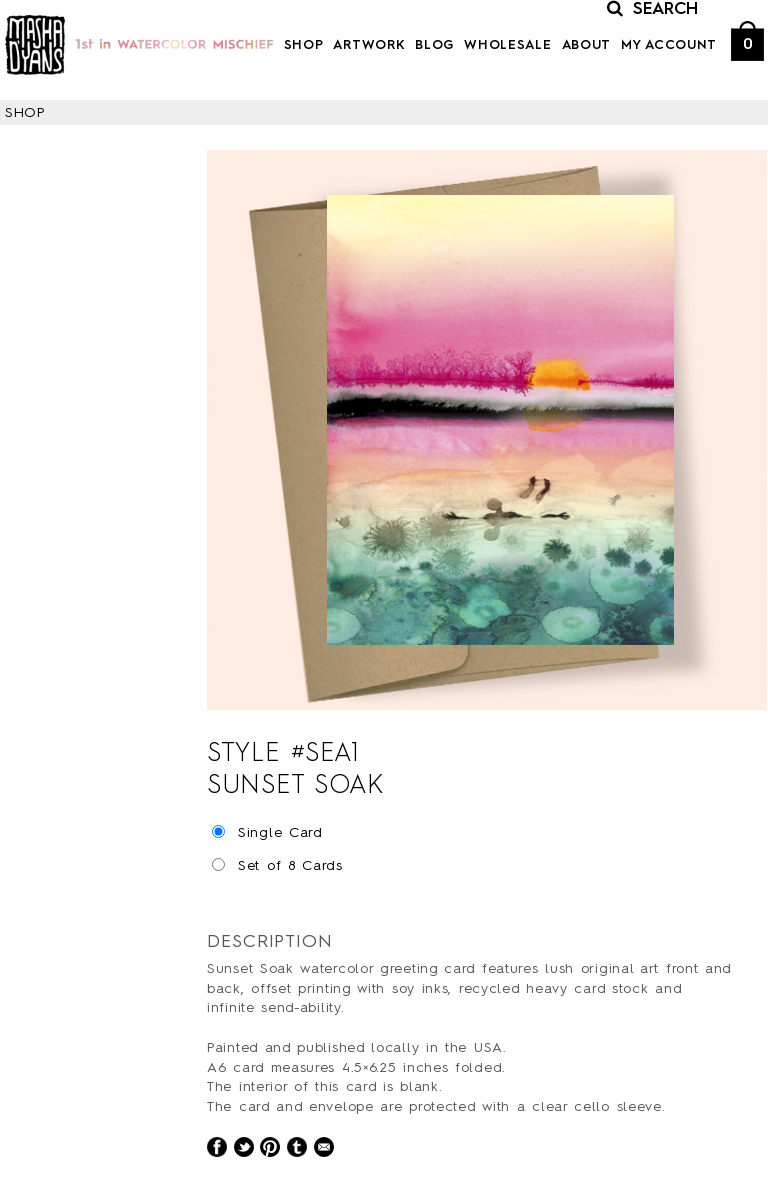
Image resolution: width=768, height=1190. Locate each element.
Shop (304, 45)
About (587, 45)
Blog (434, 45)
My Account (669, 45)
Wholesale (507, 45)
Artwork (369, 45)
